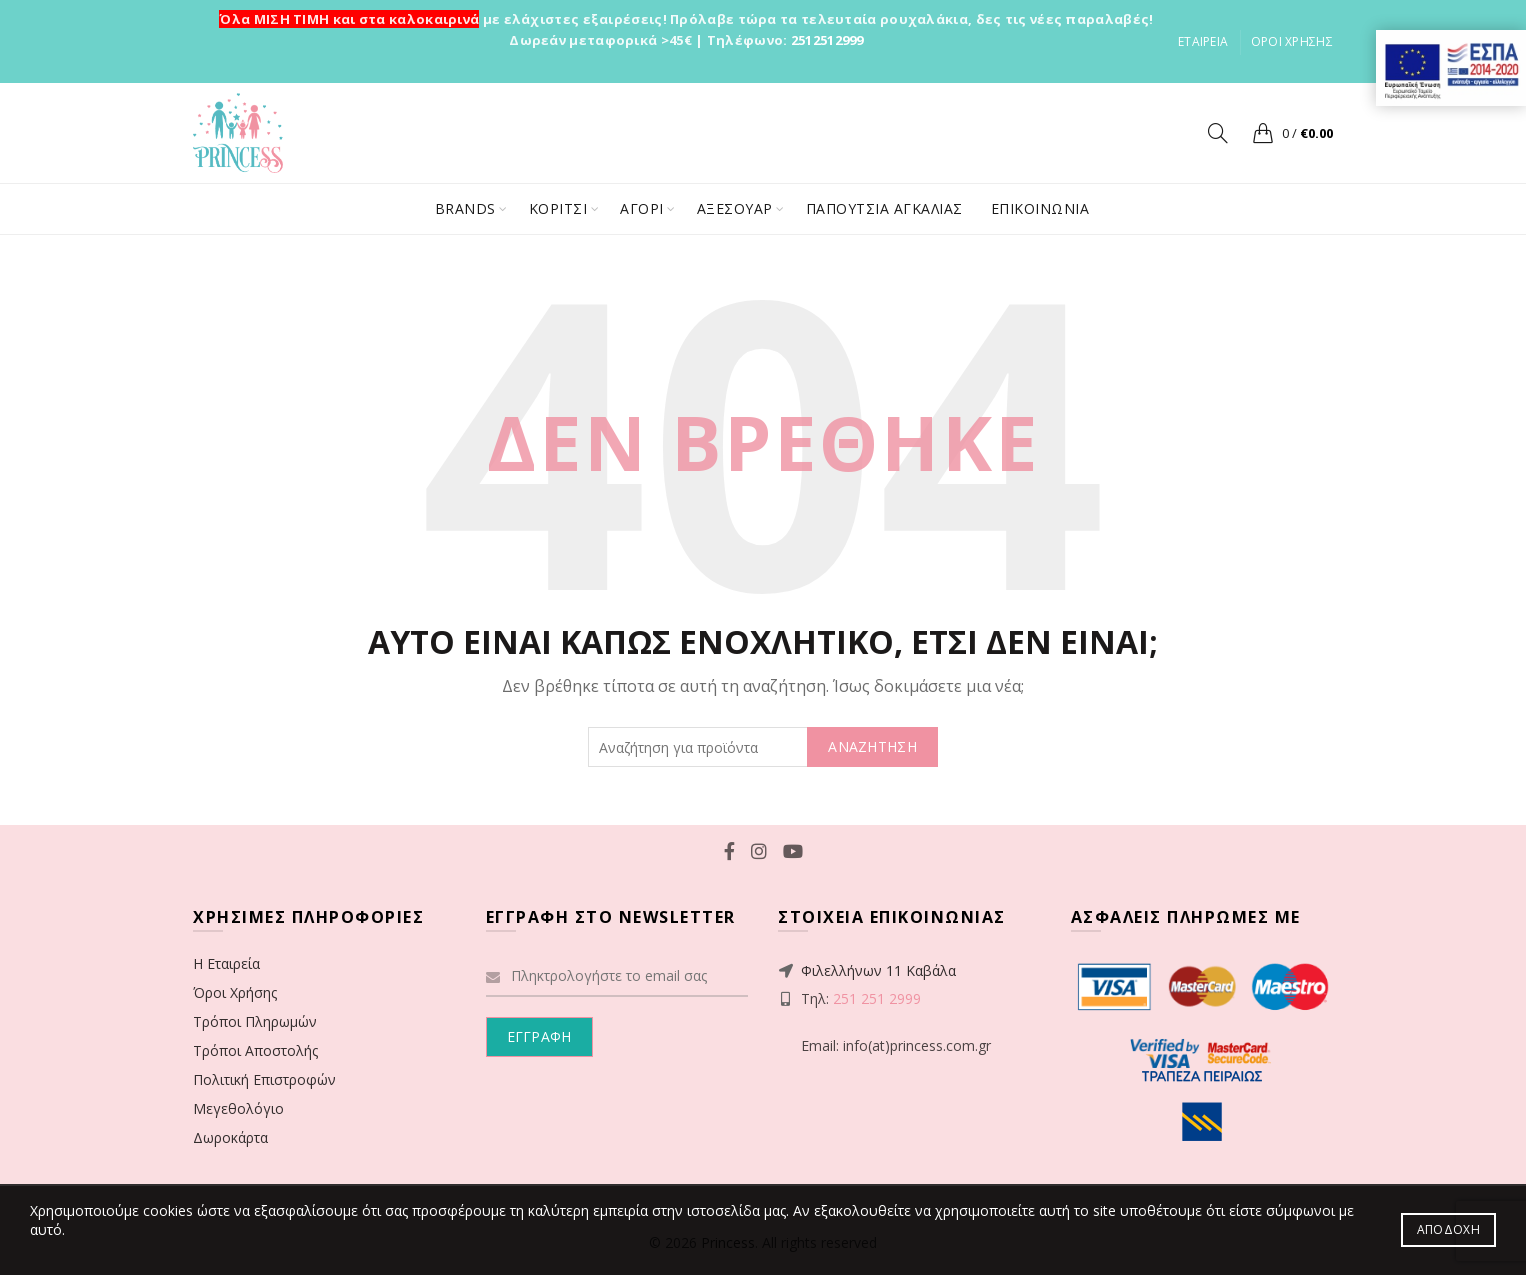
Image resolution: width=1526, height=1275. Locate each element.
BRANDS (465, 208)
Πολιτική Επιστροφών (264, 1079)
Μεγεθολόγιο (238, 1108)
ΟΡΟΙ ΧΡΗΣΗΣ (1292, 41)
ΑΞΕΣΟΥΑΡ (735, 208)
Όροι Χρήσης (235, 992)
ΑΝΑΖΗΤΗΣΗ (872, 746)
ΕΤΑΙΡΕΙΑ (1203, 41)
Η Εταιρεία (226, 963)
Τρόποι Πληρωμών (255, 1021)
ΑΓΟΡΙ (642, 208)
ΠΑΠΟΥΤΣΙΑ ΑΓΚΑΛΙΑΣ (884, 208)
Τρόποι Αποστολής (255, 1050)
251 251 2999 (877, 998)
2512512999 (827, 40)
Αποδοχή (1448, 1229)
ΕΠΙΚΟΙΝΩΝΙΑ (1040, 208)
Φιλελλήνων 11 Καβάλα (878, 970)
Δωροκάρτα (230, 1137)
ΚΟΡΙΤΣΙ (558, 208)
